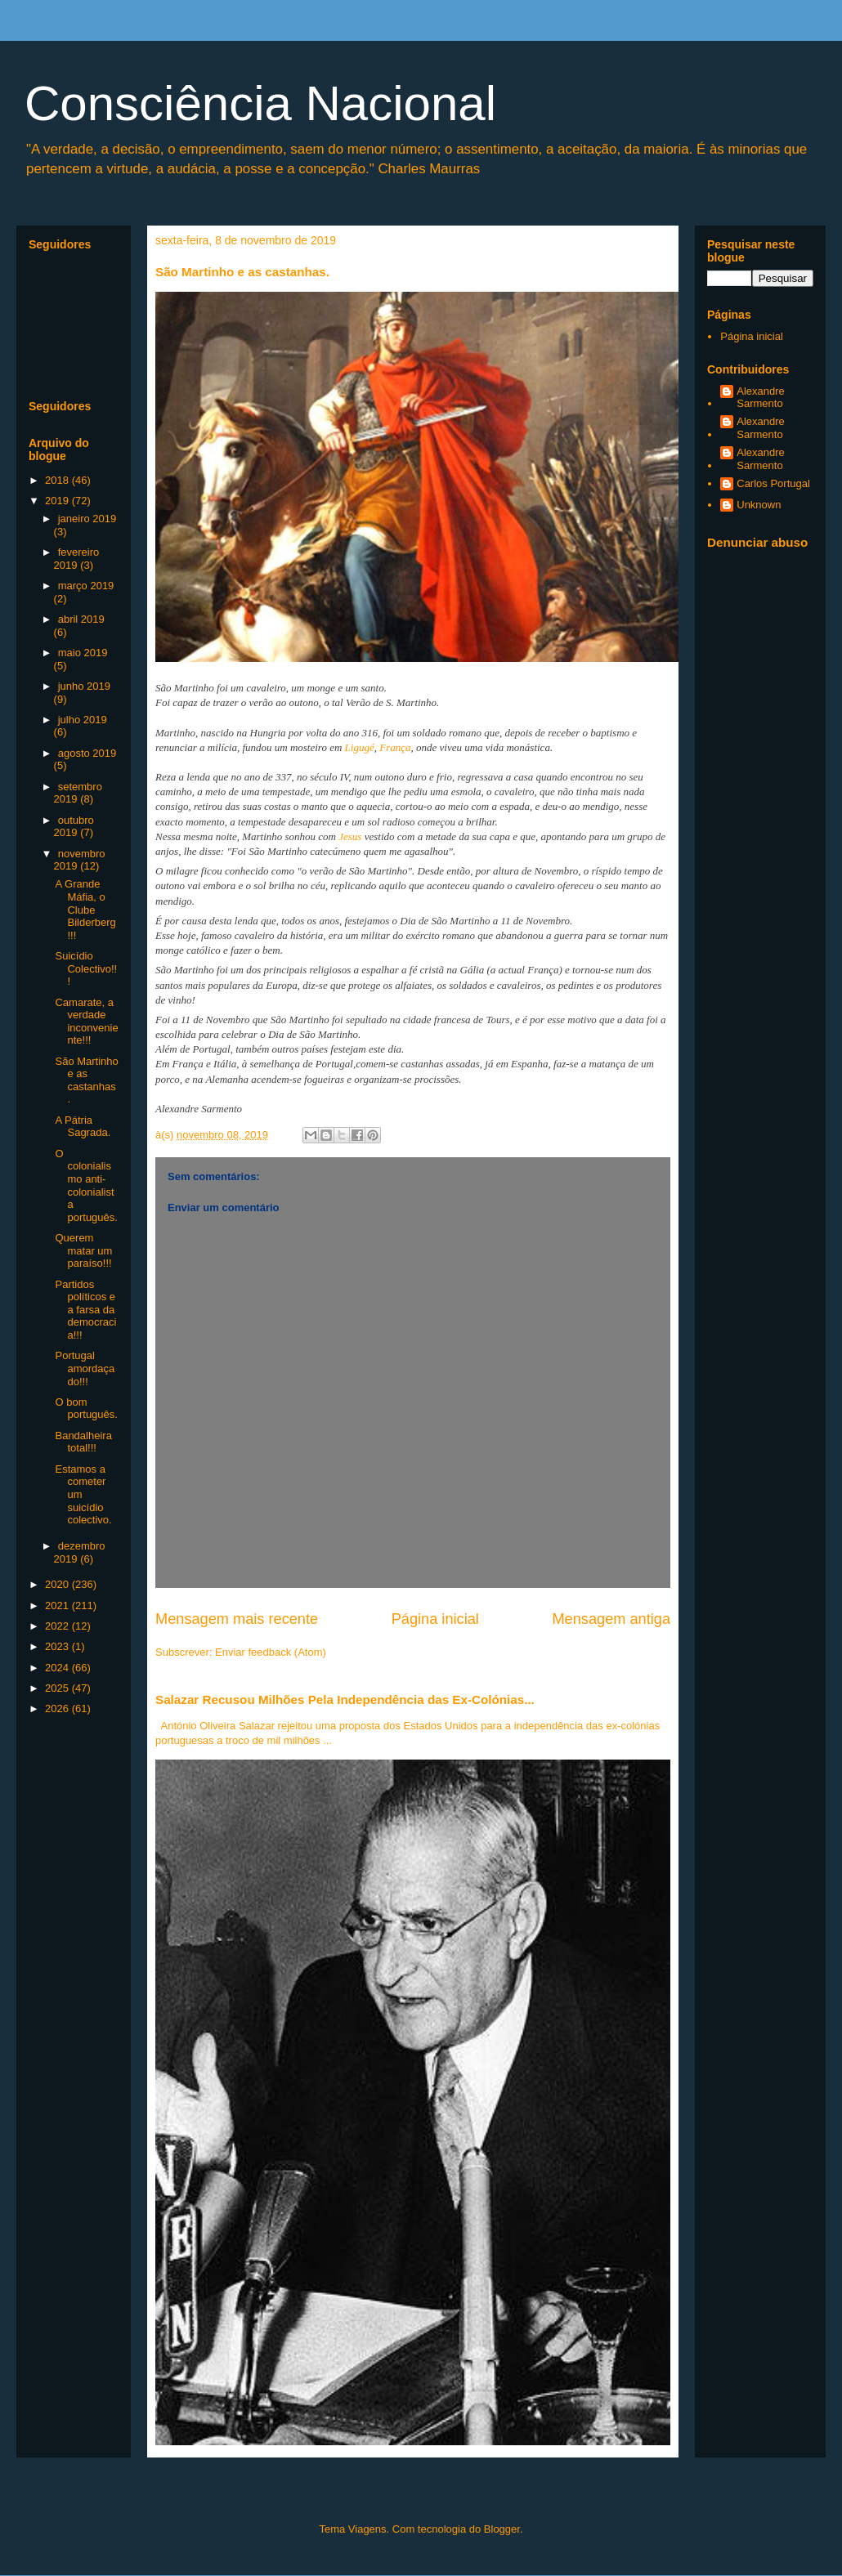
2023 (58, 1646)
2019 (58, 500)
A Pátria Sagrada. (82, 1126)
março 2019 (86, 585)
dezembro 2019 (79, 1552)
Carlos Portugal (773, 483)
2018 (58, 480)
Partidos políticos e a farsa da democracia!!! (85, 1309)
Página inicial (435, 1619)
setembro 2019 (78, 793)
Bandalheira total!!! (83, 1442)
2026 (58, 1708)
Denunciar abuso (757, 542)
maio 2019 (83, 652)
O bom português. (86, 1408)
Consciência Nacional (260, 103)
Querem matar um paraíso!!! (83, 1250)
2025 (58, 1688)
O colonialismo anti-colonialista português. (86, 1185)
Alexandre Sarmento (761, 397)
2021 (58, 1605)
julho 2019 (82, 719)
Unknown (759, 505)
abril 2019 (81, 619)
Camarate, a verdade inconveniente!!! (86, 1021)
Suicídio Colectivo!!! (86, 968)
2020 (58, 1584)
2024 (58, 1667)
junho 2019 (84, 686)
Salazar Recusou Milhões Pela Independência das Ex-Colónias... (345, 1699)
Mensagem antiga (611, 1619)
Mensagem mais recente (236, 1619)
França (394, 747)
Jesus (349, 836)
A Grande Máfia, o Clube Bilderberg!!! (85, 909)
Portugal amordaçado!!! (84, 1368)
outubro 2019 (74, 826)
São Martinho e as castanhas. (86, 1080)
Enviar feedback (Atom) (270, 1652)
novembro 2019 (79, 860)
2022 (58, 1626)
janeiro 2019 (87, 518)
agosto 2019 (87, 753)
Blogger (502, 2529)
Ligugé (359, 747)
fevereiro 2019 (77, 558)
